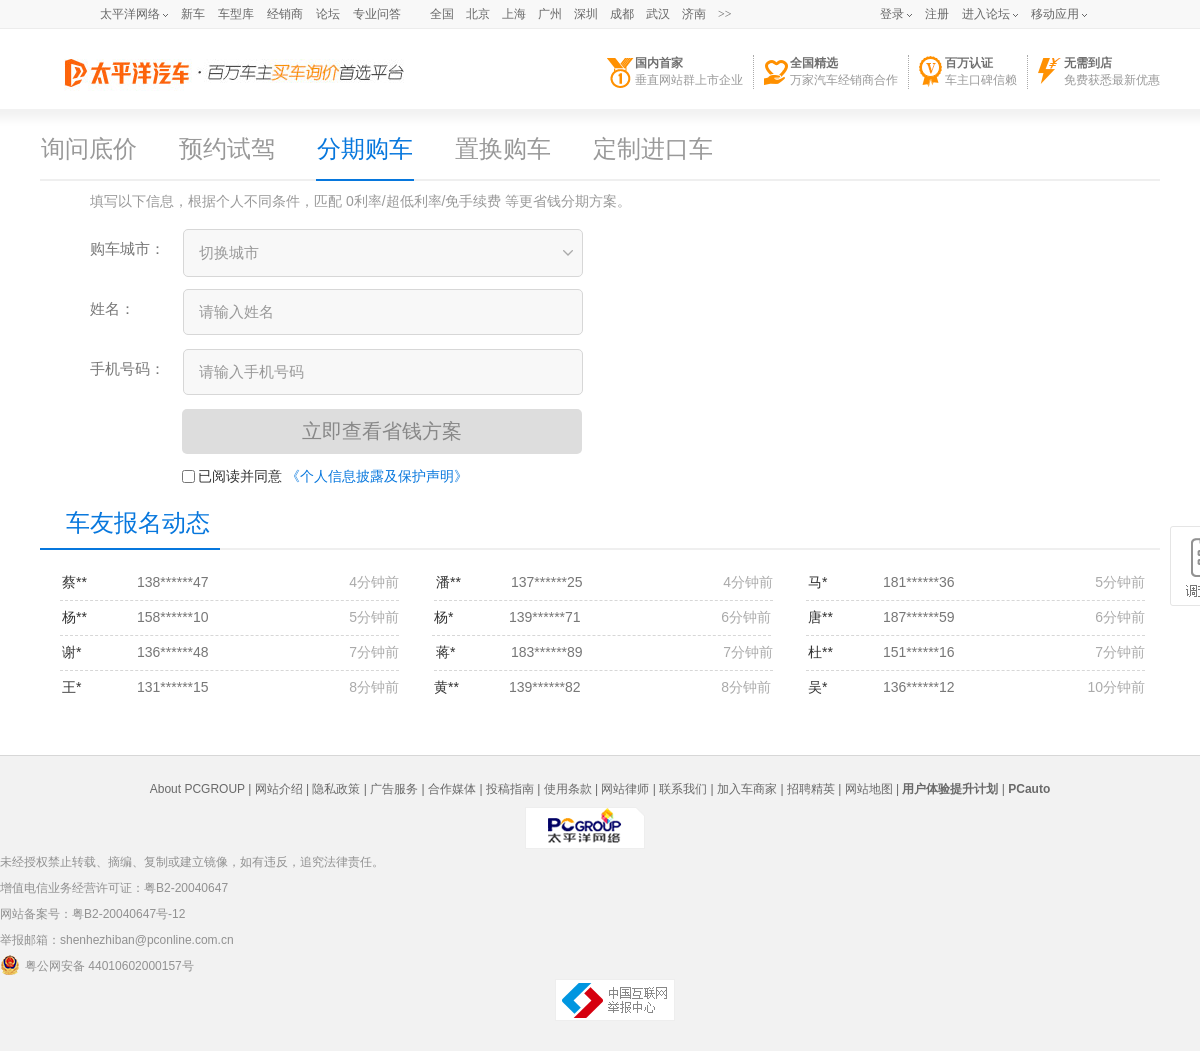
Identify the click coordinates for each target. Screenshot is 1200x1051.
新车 (193, 14)
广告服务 (394, 789)
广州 (550, 14)
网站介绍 (279, 789)
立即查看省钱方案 (382, 431)
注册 (937, 14)
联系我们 (683, 789)
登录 (892, 14)
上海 (514, 14)
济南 (694, 14)
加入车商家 (747, 789)
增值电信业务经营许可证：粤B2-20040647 (114, 888)
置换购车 (503, 149)
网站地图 (869, 789)
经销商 (285, 14)
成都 (622, 14)
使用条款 (568, 789)
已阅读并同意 (232, 476)
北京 (478, 14)
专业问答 (377, 14)
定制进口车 (653, 149)
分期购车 (365, 149)
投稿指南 (510, 789)
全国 (442, 14)
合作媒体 (452, 789)
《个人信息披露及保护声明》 (377, 476)
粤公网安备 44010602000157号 (97, 965)
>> (725, 14)
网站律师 (625, 789)
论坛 (328, 14)
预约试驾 (227, 149)
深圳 (586, 14)
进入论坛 (986, 14)
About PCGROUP (197, 789)
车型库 (236, 14)
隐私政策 (336, 789)
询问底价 (89, 149)
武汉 (658, 14)
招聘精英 (811, 789)
